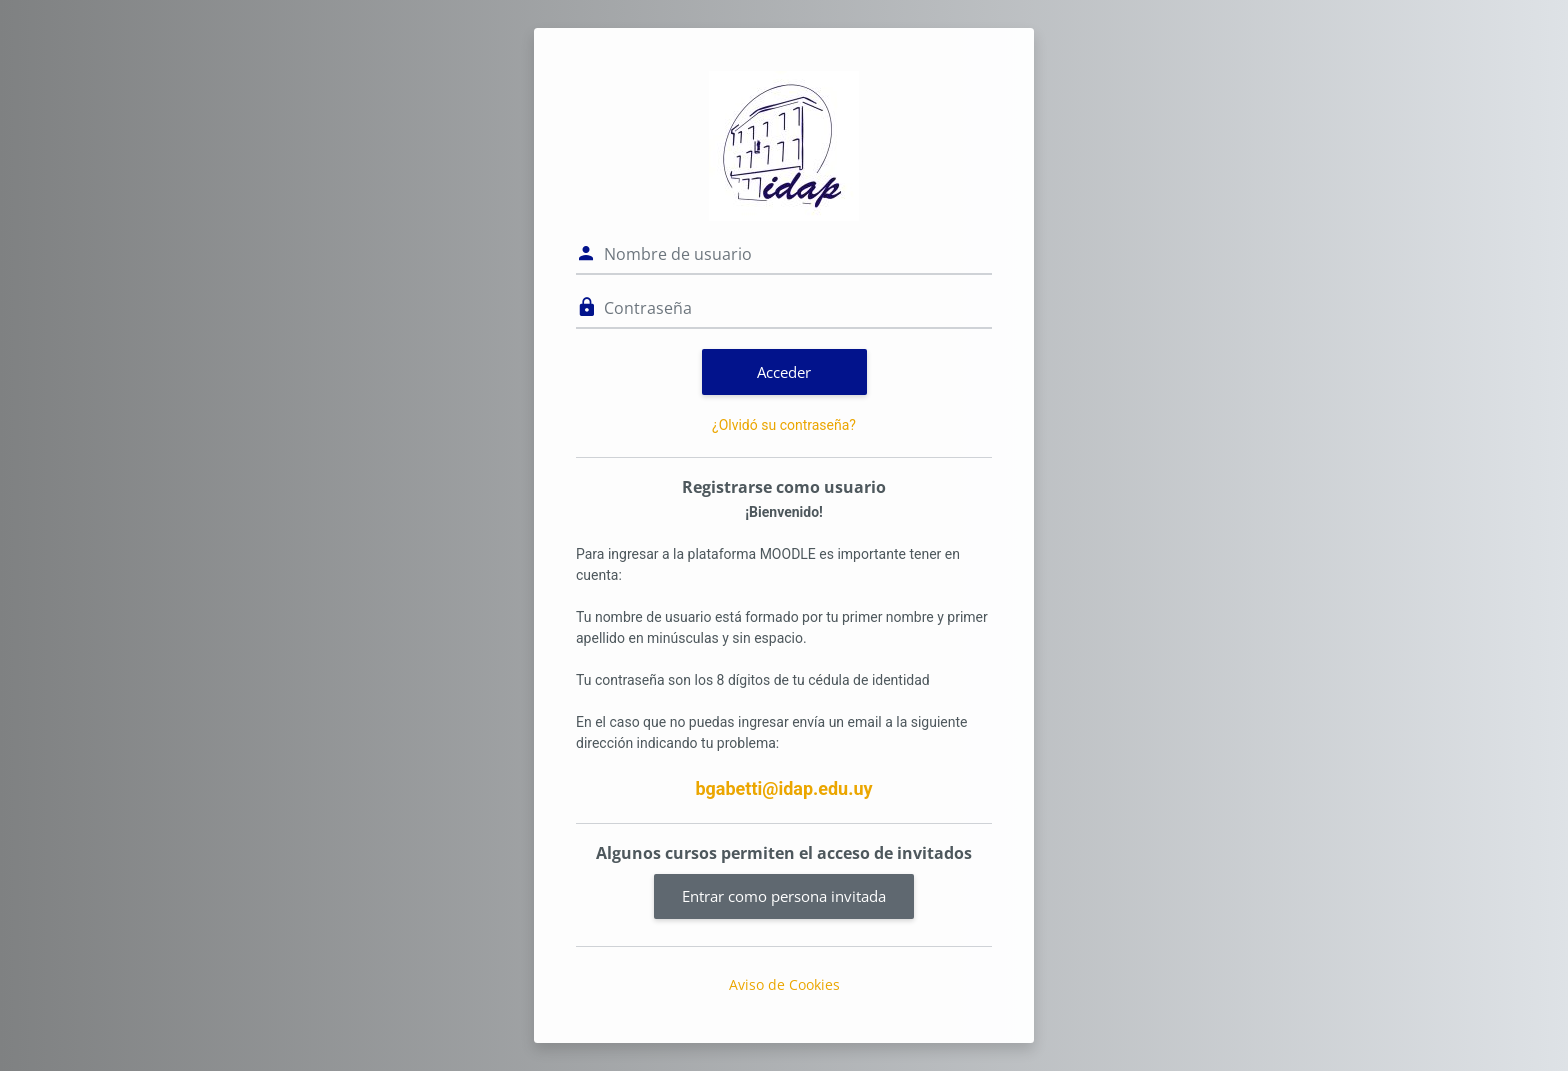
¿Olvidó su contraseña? (784, 425)
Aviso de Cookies (784, 984)
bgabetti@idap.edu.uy (783, 788)
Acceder (784, 372)
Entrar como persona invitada (784, 896)
